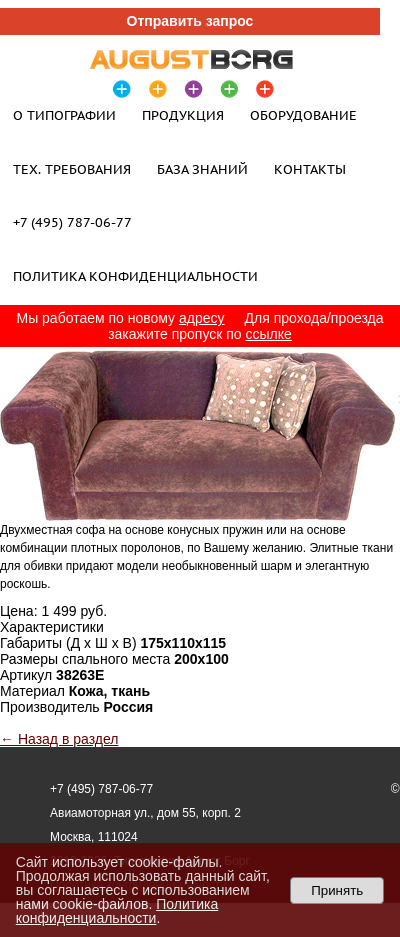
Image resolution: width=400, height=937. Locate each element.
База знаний (202, 169)
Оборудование (303, 115)
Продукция (183, 115)
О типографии (64, 115)
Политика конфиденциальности (135, 276)
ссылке (269, 334)
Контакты (310, 169)
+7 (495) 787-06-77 (72, 222)
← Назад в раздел (59, 739)
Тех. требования (72, 169)
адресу (202, 318)
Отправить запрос (190, 21)
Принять (337, 890)
